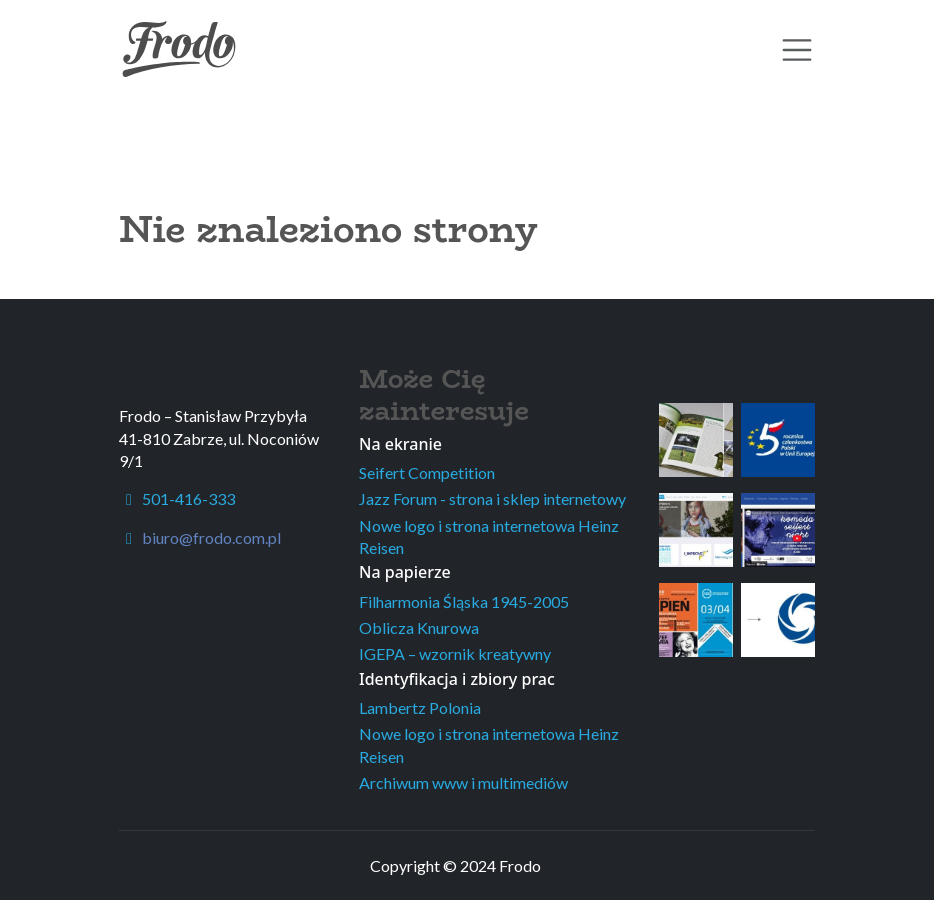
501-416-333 (177, 498)
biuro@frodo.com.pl (211, 537)
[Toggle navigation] (797, 50)
